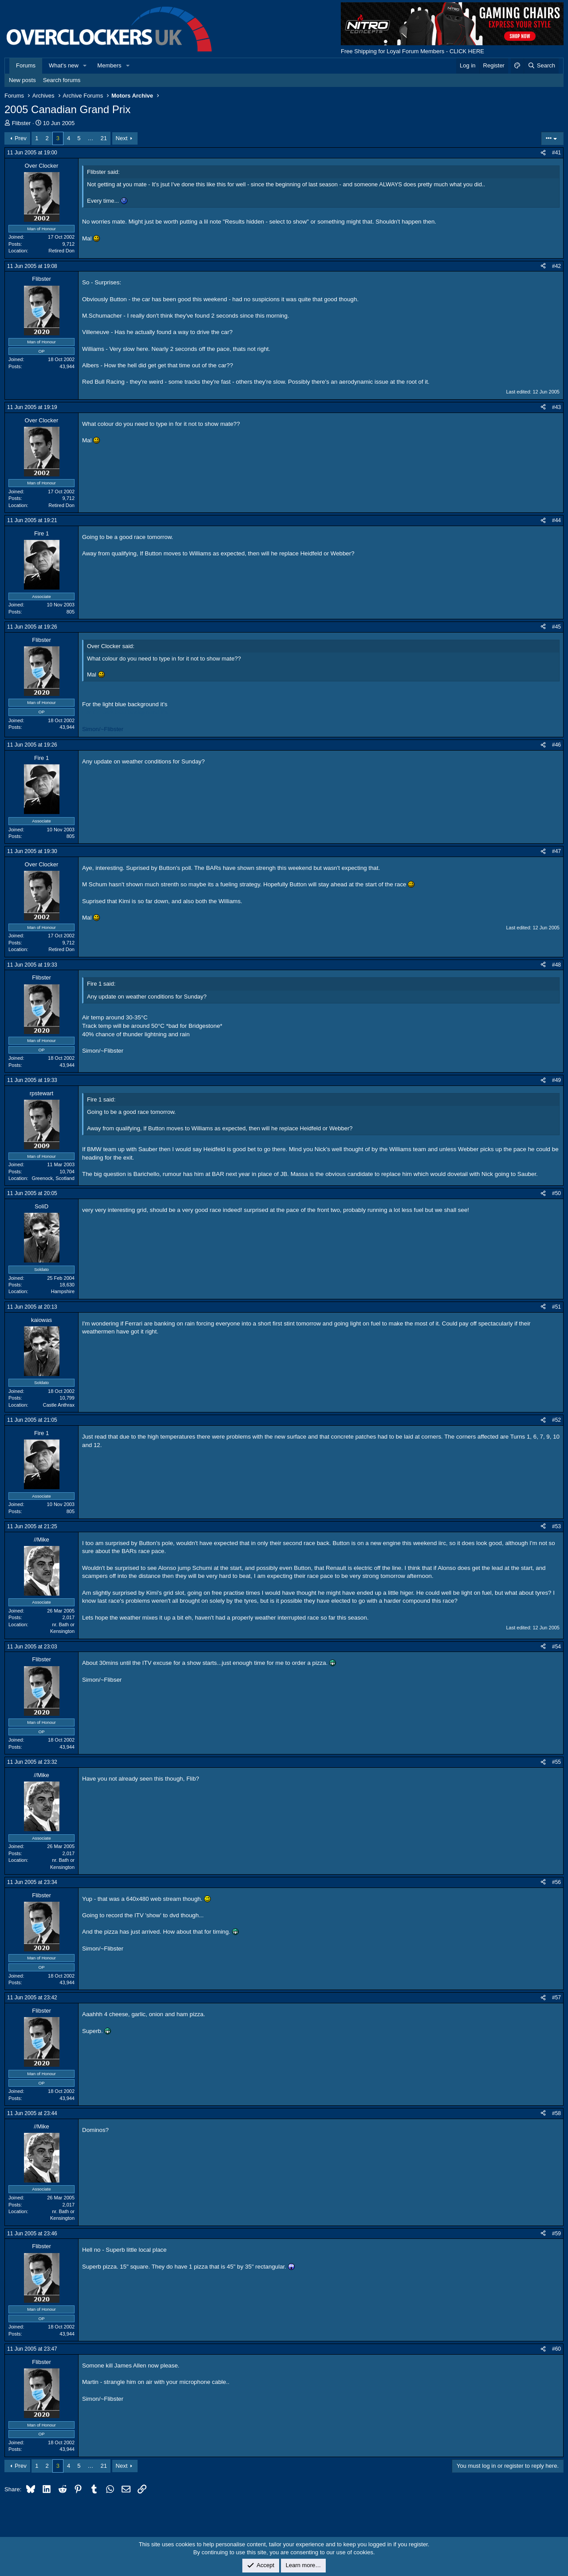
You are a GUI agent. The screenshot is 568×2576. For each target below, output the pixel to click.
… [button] (90, 138)
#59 (556, 2233)
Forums (26, 65)
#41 (556, 152)
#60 (556, 2349)
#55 (556, 1762)
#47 (556, 851)
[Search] (541, 65)
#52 (556, 1420)
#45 (556, 627)
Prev (21, 138)
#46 (556, 745)
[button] (85, 65)
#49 (556, 1080)
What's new (64, 65)
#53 (556, 1526)
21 (103, 138)
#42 (556, 266)
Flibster (21, 123)
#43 (556, 407)
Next (122, 138)
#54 (556, 1647)
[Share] (543, 153)
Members (109, 65)
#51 (556, 1307)
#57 (556, 1997)
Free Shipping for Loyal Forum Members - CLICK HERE (412, 51)
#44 (556, 520)
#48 (556, 965)
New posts (22, 80)
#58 (556, 2113)
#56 (556, 1882)
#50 (556, 1193)
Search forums (62, 80)
